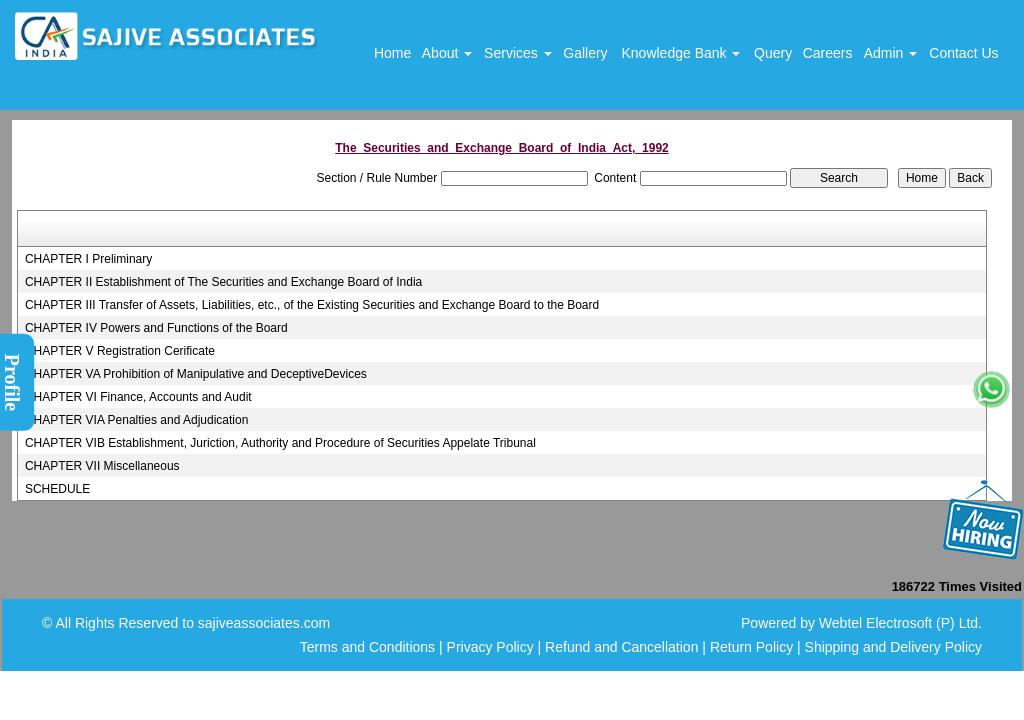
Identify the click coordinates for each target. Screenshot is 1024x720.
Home (392, 53)
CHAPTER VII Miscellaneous (102, 466)
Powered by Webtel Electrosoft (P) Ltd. (861, 623)
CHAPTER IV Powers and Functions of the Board (156, 328)
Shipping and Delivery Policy (893, 647)
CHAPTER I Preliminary (88, 259)
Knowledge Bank (680, 53)
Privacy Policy (490, 647)
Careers (828, 53)
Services (518, 53)
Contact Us (963, 53)
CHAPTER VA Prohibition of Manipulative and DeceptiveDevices (196, 374)
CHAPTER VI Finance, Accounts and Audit (138, 397)
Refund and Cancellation (623, 647)
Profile (12, 382)
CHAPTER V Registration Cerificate (120, 351)
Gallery (585, 53)
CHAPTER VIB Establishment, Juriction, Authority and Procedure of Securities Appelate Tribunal (280, 443)
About (447, 53)
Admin (891, 53)
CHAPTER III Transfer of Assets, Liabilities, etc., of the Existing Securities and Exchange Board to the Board (312, 305)
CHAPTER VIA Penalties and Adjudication (136, 420)
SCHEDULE (57, 489)
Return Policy (751, 647)
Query (773, 53)
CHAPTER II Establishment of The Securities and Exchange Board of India (223, 282)
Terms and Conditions (367, 647)
